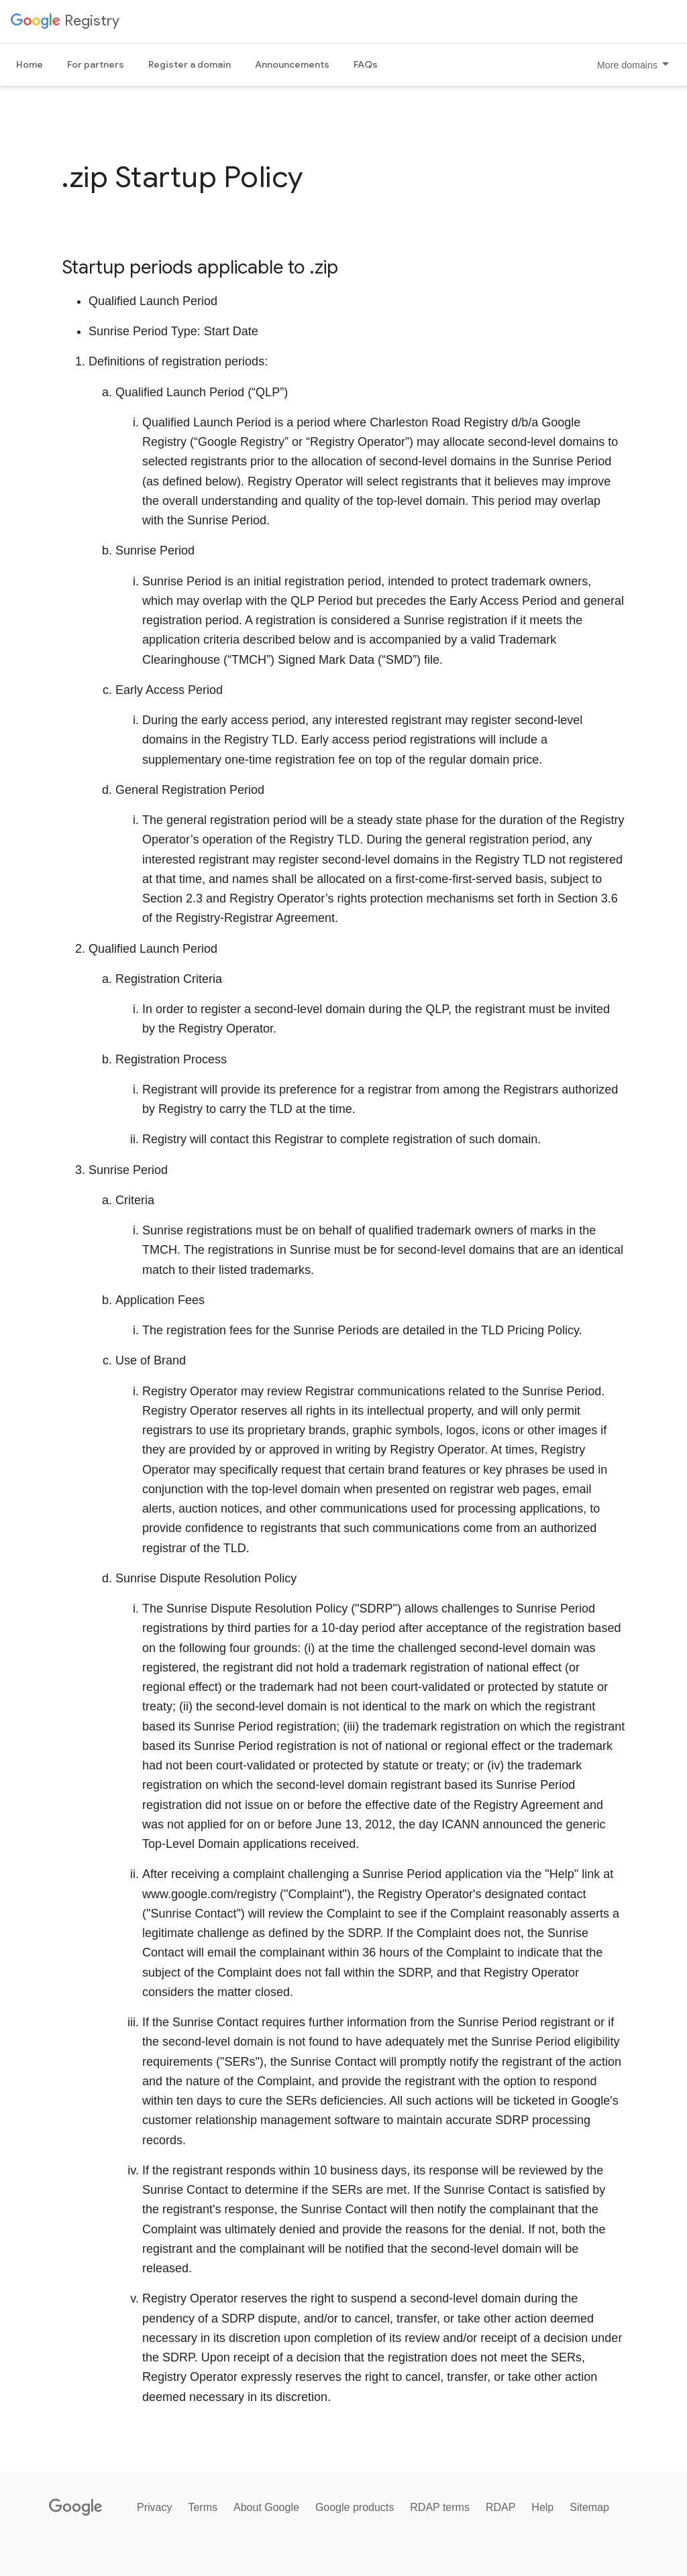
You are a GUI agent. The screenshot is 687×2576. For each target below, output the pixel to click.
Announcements (292, 64)
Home (29, 64)
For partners (95, 64)
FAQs (366, 64)
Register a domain (189, 64)
